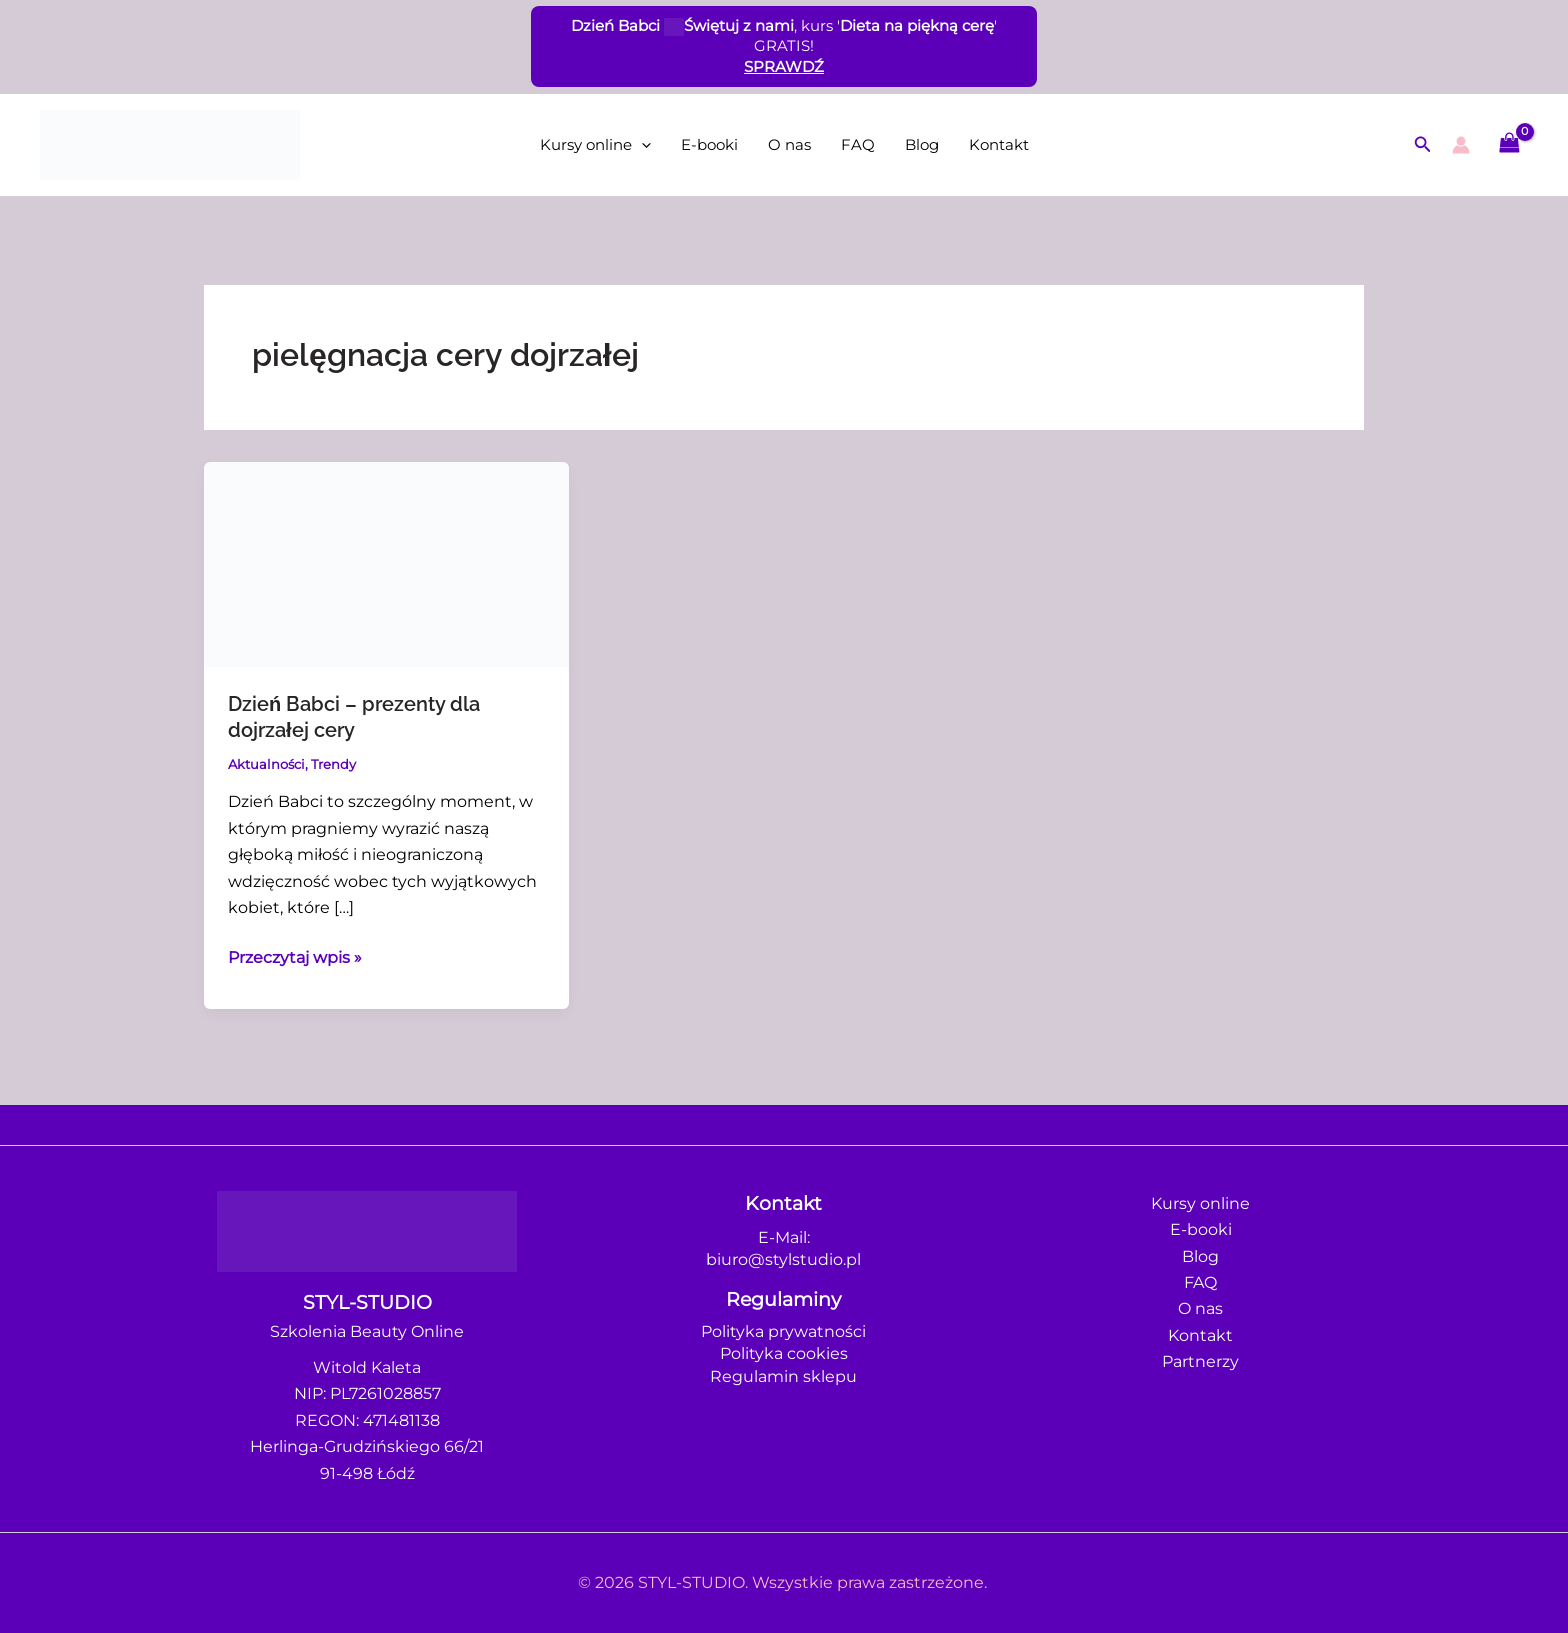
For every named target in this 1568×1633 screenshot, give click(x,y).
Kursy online (595, 145)
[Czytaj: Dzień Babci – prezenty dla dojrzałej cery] (386, 562)
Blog (922, 144)
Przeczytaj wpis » (295, 956)
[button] (1423, 145)
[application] (641, 145)
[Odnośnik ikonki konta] (1461, 145)
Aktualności (266, 764)
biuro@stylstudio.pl (783, 1259)
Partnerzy (1200, 1361)
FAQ (858, 144)
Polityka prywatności (783, 1331)
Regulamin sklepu (783, 1376)
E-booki (709, 144)
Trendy (333, 764)
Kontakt (999, 144)
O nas (789, 144)
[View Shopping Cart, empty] (1509, 144)
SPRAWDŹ (784, 66)
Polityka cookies (784, 1353)
